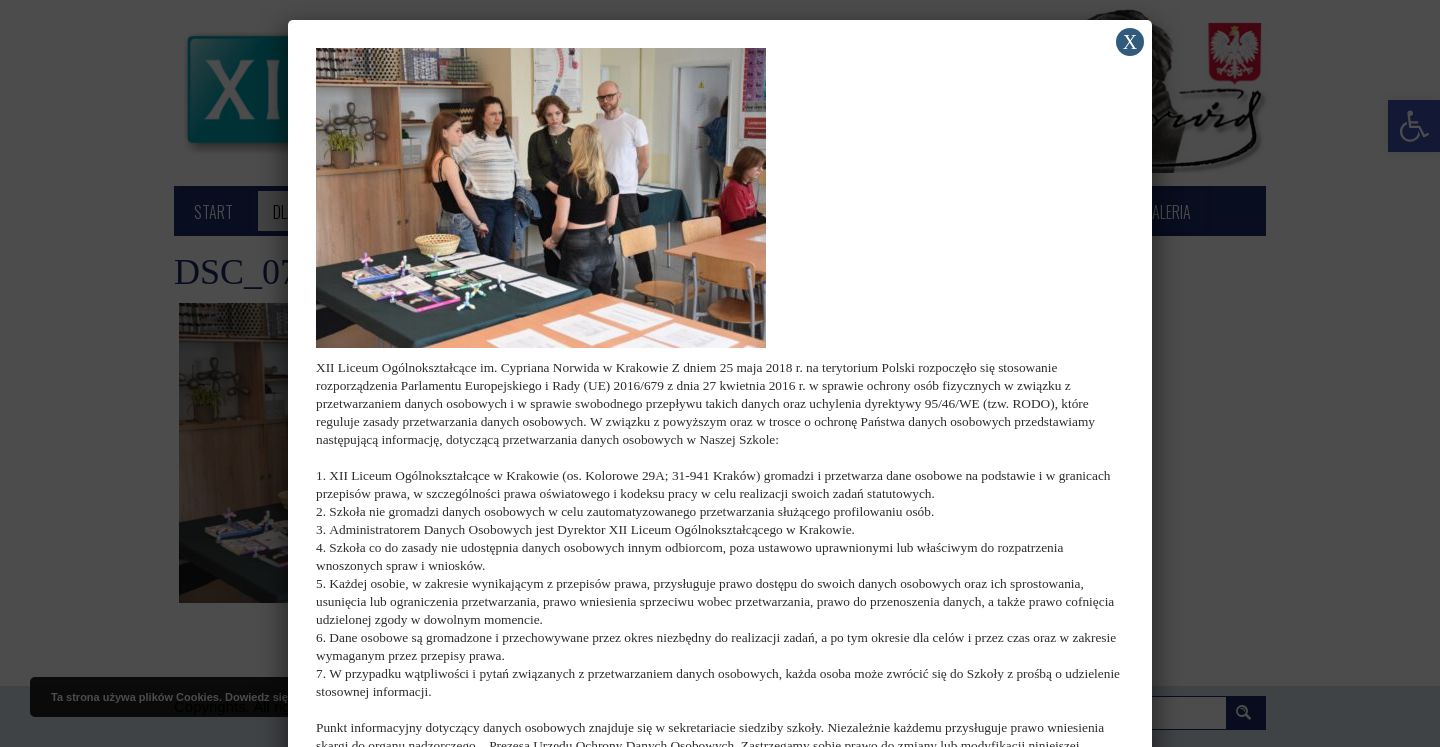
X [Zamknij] (1130, 42)
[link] (541, 196)
